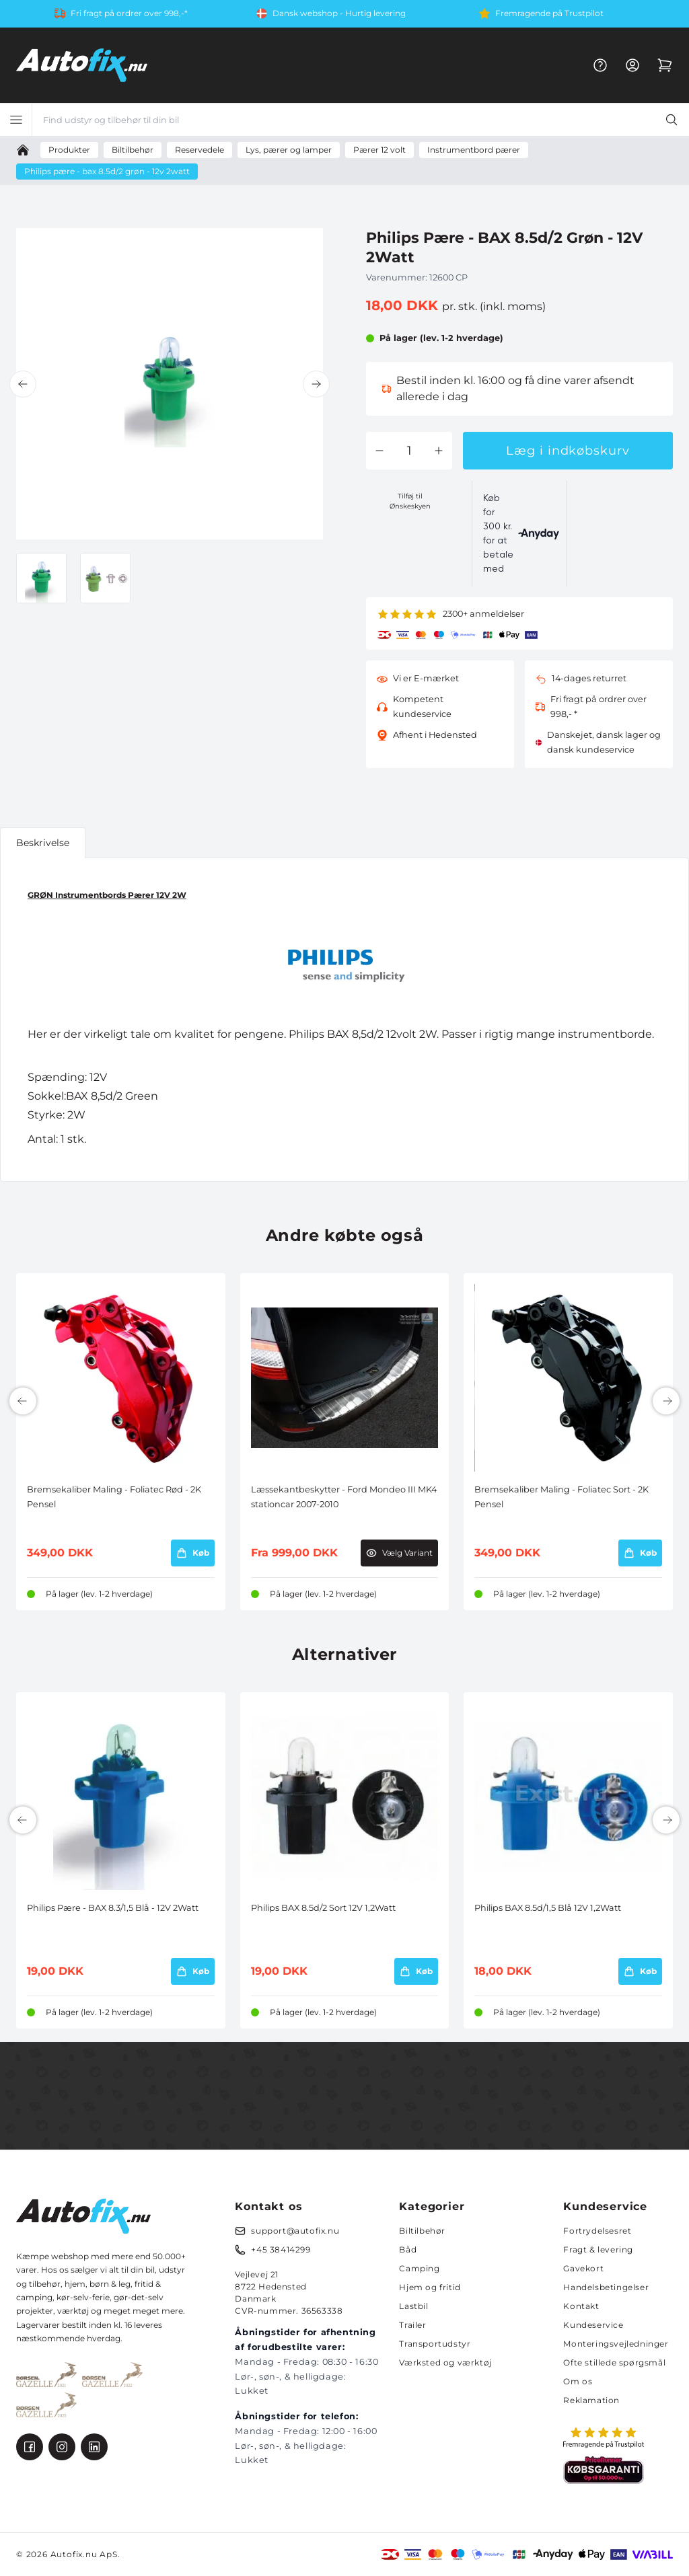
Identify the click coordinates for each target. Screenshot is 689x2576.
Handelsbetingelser (606, 2287)
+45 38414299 (280, 2249)
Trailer (412, 2325)
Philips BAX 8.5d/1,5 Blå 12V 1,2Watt (547, 1908)
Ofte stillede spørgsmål (614, 2362)
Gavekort (583, 2268)
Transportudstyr (434, 2344)
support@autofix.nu (295, 2231)
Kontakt (581, 2306)
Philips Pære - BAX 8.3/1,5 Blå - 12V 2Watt (112, 1908)
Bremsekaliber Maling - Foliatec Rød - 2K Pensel (114, 1496)
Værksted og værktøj (445, 2362)
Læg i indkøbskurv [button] (567, 450)
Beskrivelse (42, 843)
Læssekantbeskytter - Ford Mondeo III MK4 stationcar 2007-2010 (344, 1496)
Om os (577, 2381)
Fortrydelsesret (597, 2231)
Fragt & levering (598, 2249)
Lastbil (413, 2306)
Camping (419, 2268)
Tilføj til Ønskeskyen (410, 501)
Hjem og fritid (429, 2287)
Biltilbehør (422, 2231)
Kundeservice (593, 2325)
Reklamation (591, 2400)
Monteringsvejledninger (615, 2344)
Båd (407, 2249)
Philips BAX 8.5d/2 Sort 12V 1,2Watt (323, 1908)
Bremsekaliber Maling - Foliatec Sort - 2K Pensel (561, 1496)
